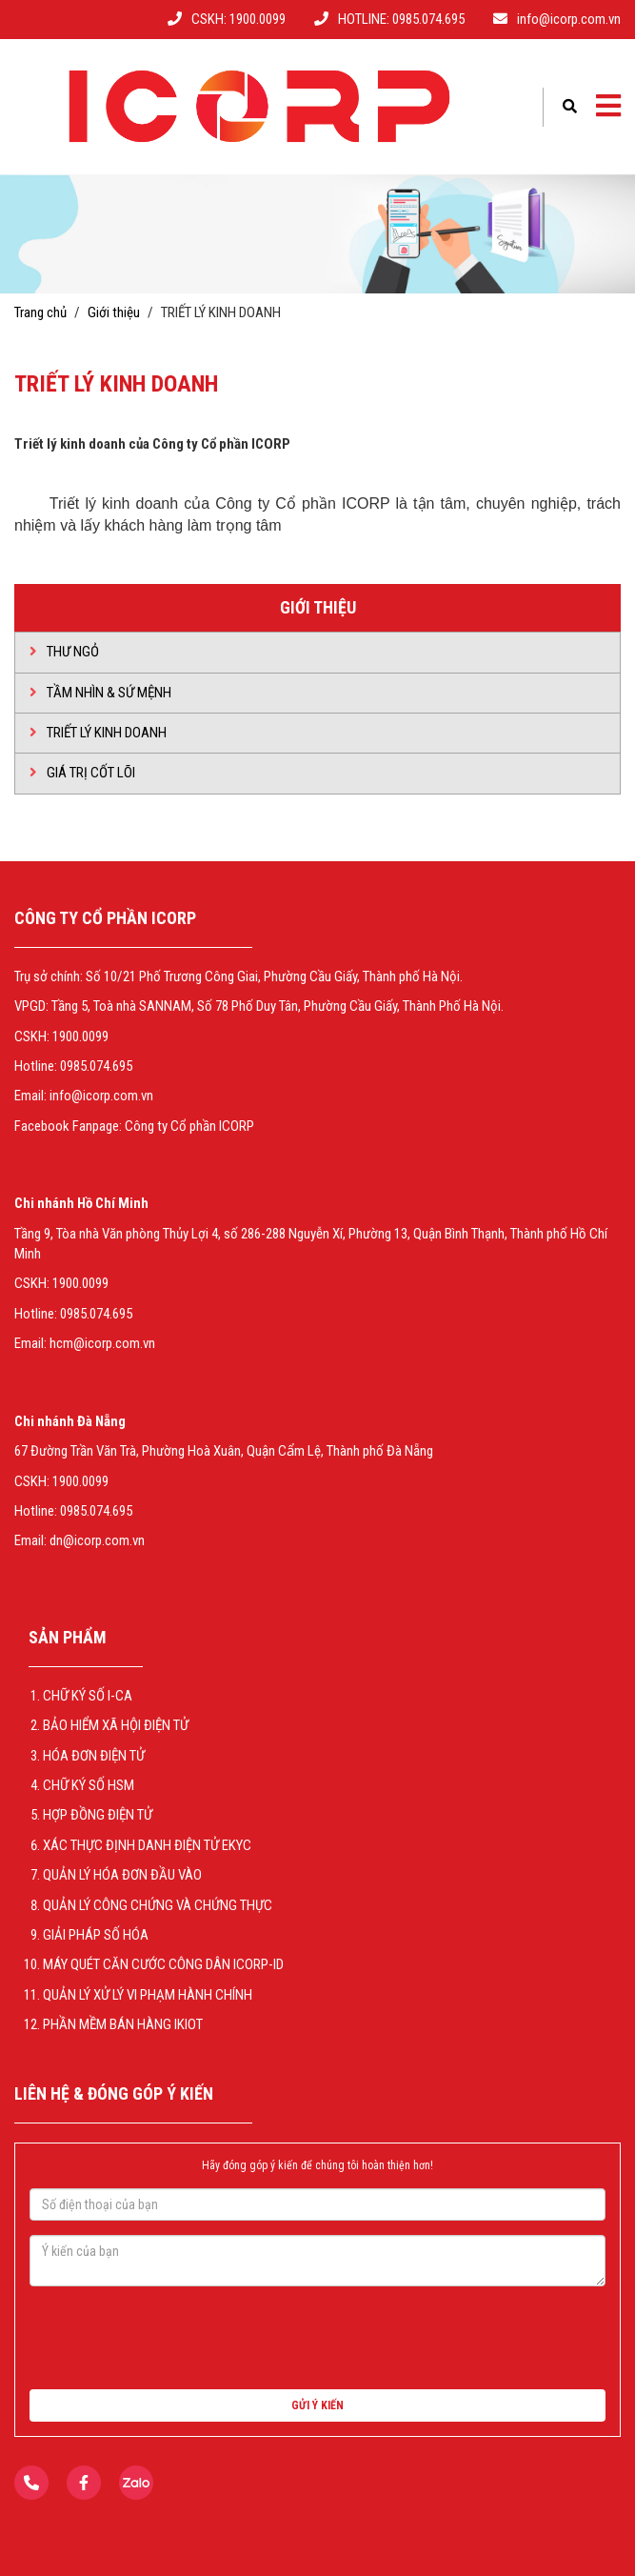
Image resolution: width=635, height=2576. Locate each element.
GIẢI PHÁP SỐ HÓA (96, 1934)
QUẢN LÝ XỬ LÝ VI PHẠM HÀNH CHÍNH (147, 1994)
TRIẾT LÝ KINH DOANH (98, 732)
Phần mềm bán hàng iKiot (123, 2024)
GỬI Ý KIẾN (317, 2405)
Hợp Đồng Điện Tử (97, 1814)
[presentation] (174, 2338)
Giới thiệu (114, 312)
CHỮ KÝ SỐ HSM (88, 1785)
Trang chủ (40, 312)
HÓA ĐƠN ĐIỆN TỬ (94, 1755)
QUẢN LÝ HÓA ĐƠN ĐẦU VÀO (122, 1874)
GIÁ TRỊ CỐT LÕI (82, 772)
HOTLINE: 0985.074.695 (401, 19)
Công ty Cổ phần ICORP (189, 1126)
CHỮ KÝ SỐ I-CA (87, 1695)
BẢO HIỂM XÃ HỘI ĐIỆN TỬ (116, 1725)
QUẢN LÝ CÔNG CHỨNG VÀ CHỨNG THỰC (157, 1905)
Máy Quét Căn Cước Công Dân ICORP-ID (163, 1964)
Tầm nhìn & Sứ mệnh (100, 692)
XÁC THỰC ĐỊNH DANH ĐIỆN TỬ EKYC (147, 1845)
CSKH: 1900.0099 (238, 19)
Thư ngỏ (64, 651)
